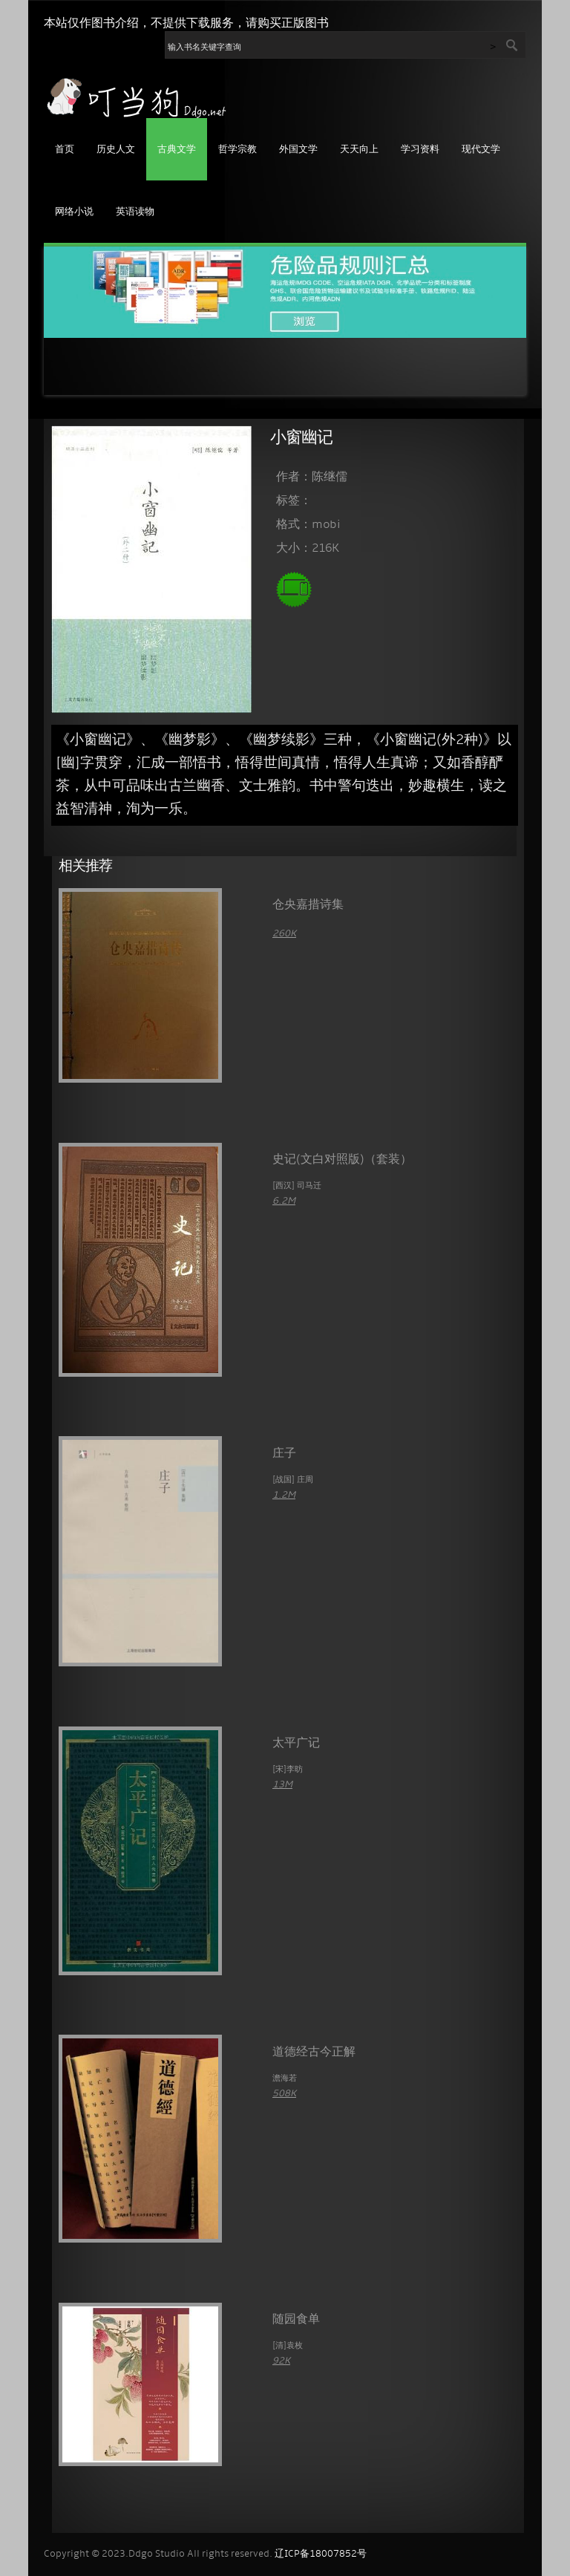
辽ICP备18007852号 (321, 2554)
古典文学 (176, 149)
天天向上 (359, 149)
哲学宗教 (237, 149)
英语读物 (135, 212)
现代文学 (481, 149)
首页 (64, 149)
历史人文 (115, 149)
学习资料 (420, 149)
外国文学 (298, 149)
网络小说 (74, 212)
